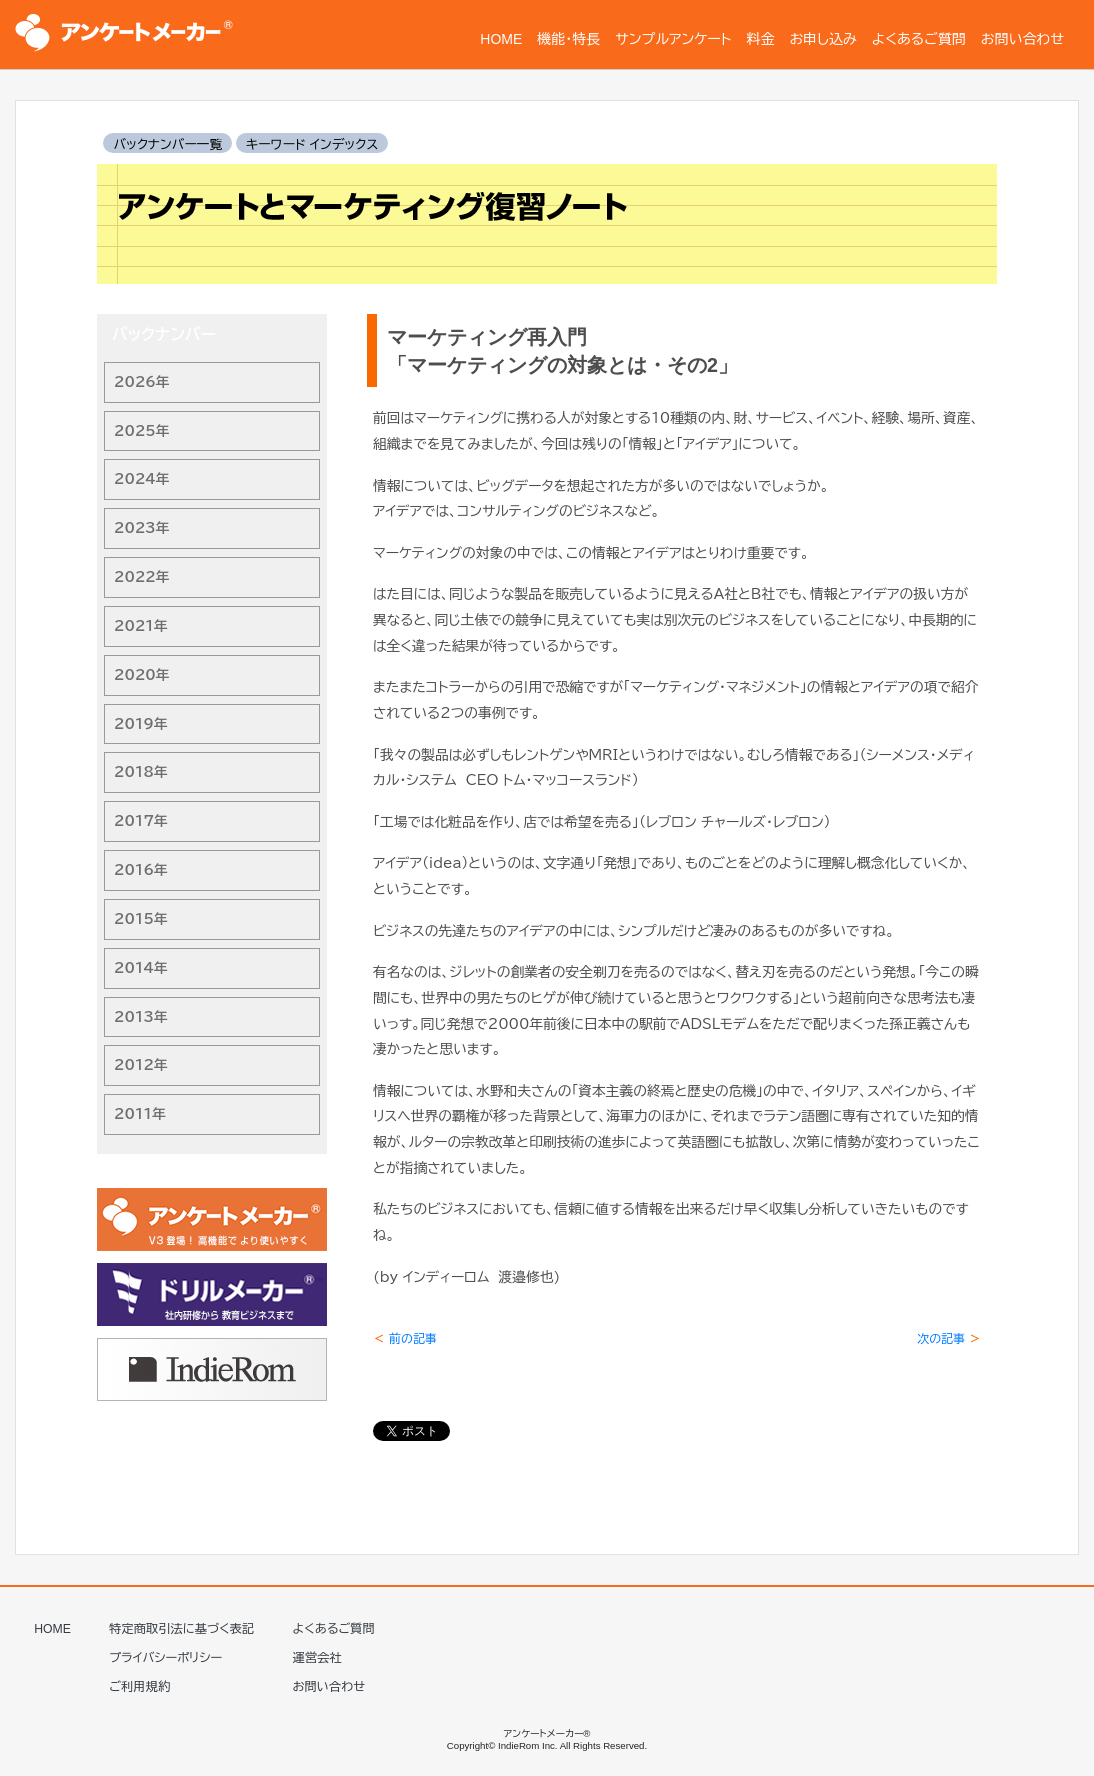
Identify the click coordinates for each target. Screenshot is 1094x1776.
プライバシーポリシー (165, 1658)
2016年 (141, 870)
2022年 (142, 577)
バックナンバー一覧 (167, 144)
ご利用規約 (139, 1687)
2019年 (141, 724)
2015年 (141, 919)
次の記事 (949, 1338)
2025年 (142, 431)
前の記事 (405, 1338)
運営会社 (317, 1658)
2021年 (141, 626)
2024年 (142, 479)
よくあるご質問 (334, 1629)
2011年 (140, 1114)
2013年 (141, 1017)
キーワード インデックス (312, 144)
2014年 (141, 968)
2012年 (141, 1065)
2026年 (142, 382)
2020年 (142, 675)
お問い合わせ (329, 1687)
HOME (52, 1629)
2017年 (141, 821)
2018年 (141, 772)
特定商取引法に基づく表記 (181, 1629)
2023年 (142, 528)
